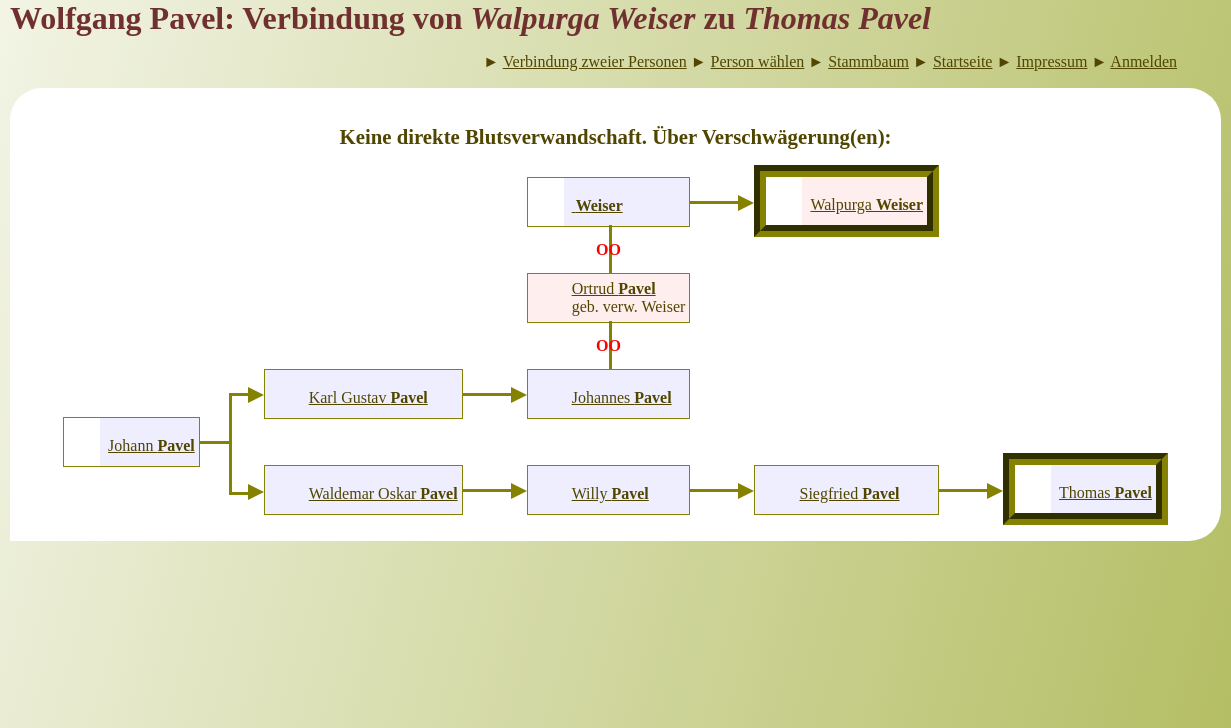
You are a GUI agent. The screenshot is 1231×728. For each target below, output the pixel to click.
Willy (610, 493)
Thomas (1105, 492)
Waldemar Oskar (383, 493)
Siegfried (850, 493)
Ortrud (614, 288)
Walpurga (866, 204)
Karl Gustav (368, 397)
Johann (151, 445)
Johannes (622, 397)
